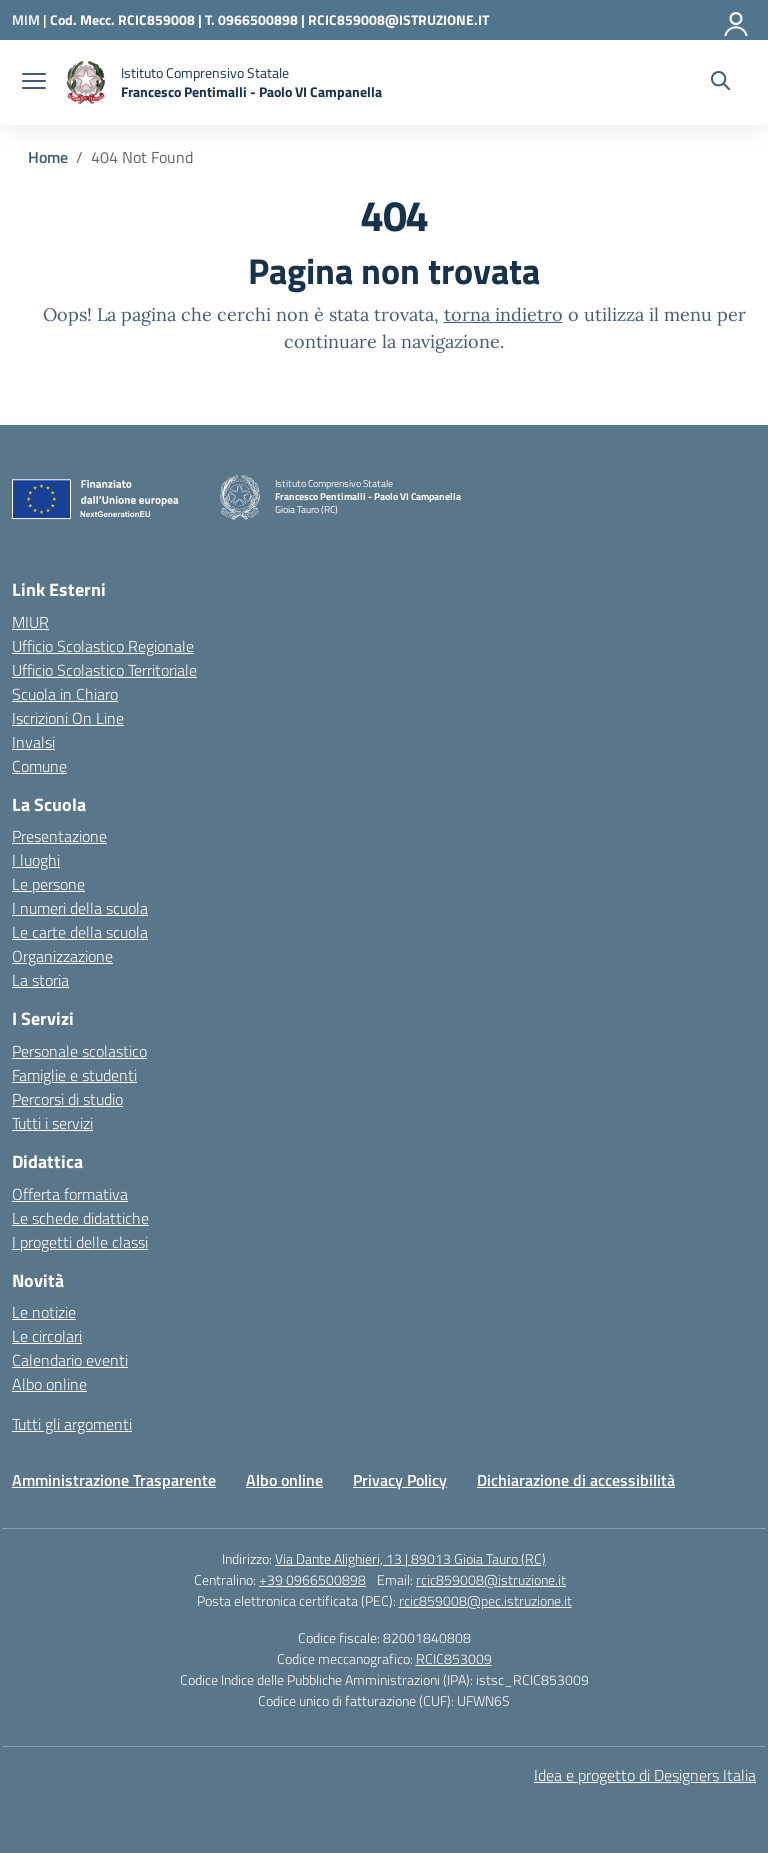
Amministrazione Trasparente (114, 1480)
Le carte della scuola (80, 932)
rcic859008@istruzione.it (491, 1579)
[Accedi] (737, 20)
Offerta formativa (70, 1194)
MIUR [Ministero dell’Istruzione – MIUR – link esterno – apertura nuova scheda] (30, 622)
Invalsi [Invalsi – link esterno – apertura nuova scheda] (33, 742)
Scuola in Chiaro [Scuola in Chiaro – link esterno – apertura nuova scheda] (65, 694)
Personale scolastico (79, 1051)
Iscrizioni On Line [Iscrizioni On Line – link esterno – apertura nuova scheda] (68, 718)
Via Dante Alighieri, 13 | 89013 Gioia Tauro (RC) (410, 1558)
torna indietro (503, 314)
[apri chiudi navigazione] (34, 83)
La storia (40, 980)
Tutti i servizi (52, 1123)
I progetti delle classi (80, 1242)
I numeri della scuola (80, 908)
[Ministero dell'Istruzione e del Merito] (31, 19)
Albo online (49, 1384)
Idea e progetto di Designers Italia (645, 1775)
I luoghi (36, 860)
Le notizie (44, 1312)
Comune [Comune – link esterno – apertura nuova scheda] (39, 766)
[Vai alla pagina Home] (48, 157)
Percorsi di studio (67, 1099)
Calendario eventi (70, 1360)
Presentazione (59, 836)
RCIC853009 (454, 1658)
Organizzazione (62, 956)
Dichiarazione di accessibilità (576, 1480)
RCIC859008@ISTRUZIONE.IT (398, 19)
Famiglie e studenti (74, 1075)
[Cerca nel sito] (720, 83)
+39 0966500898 (312, 1579)
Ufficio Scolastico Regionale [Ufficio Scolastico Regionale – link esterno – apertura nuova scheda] (103, 646)
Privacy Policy (400, 1480)
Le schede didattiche (80, 1218)
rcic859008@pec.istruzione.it (485, 1600)
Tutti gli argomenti (72, 1424)
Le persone (48, 884)
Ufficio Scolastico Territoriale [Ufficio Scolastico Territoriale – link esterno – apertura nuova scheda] (104, 670)
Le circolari (47, 1336)
